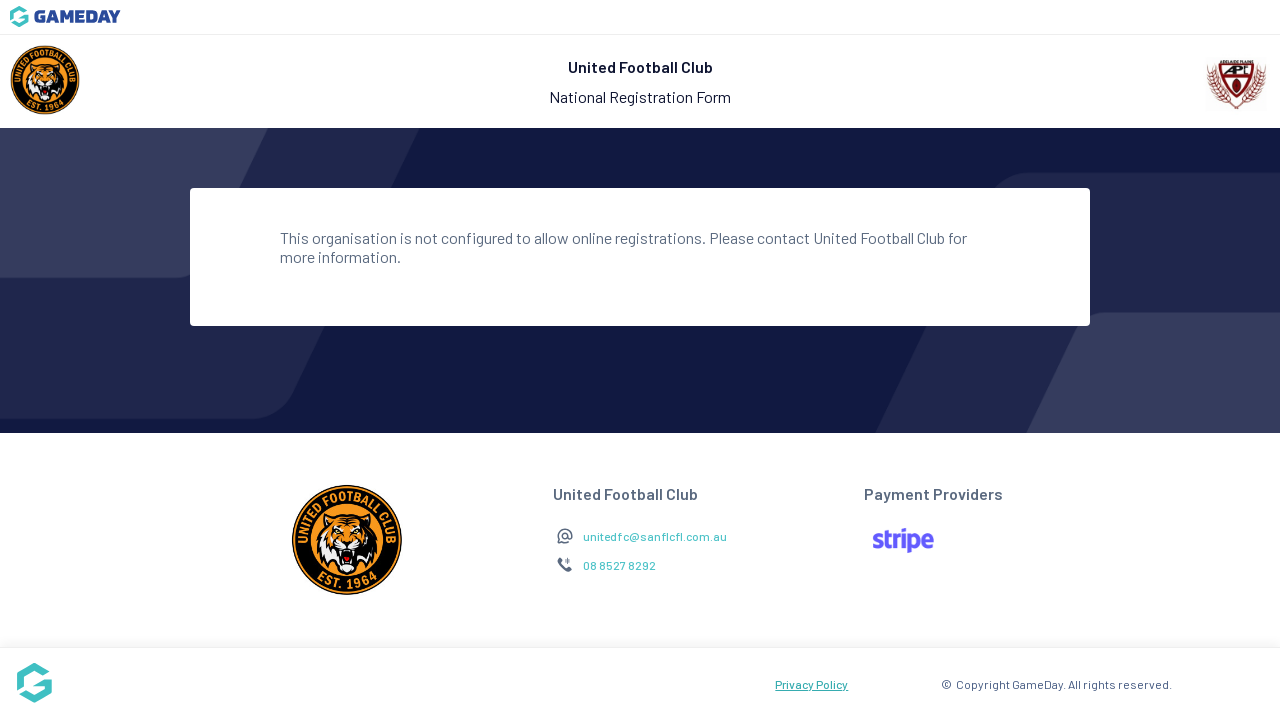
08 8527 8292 (619, 565)
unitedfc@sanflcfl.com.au (655, 536)
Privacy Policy (811, 684)
